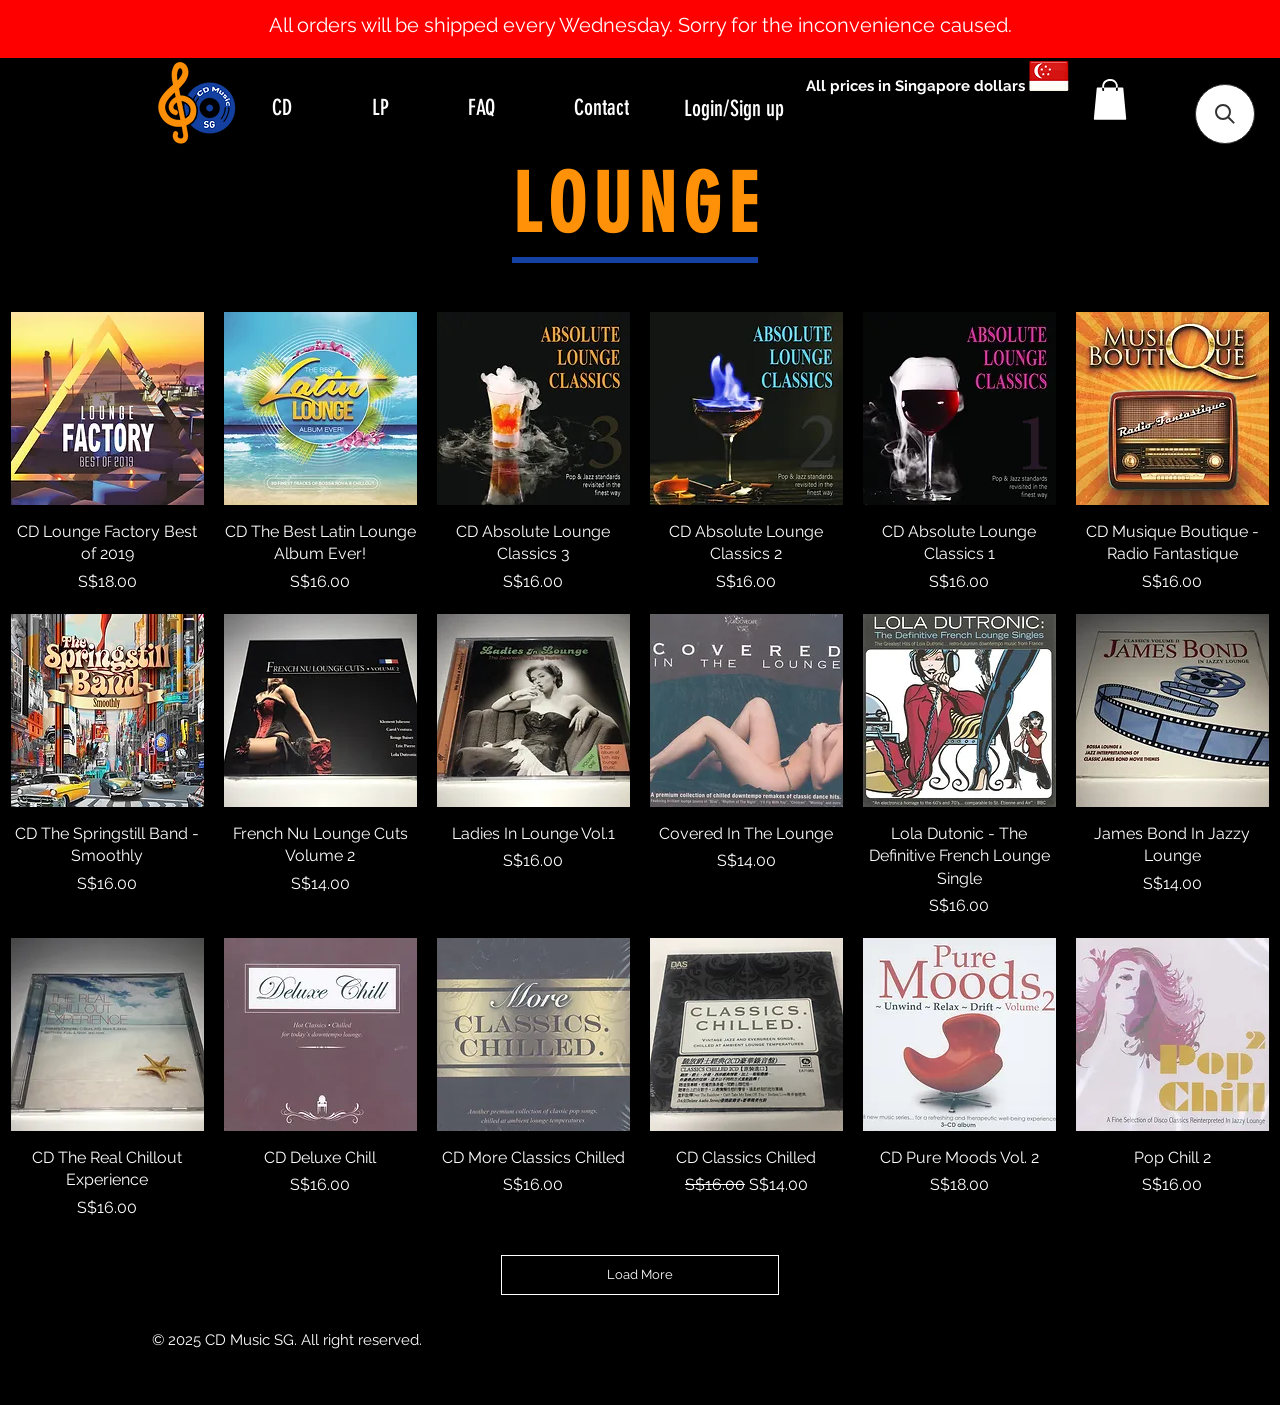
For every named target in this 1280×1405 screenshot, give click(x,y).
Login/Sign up (734, 108)
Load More (640, 1274)
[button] (1110, 99)
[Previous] (112, 29)
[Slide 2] (658, 8)
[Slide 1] (640, 8)
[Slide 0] (622, 8)
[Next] (1167, 29)
